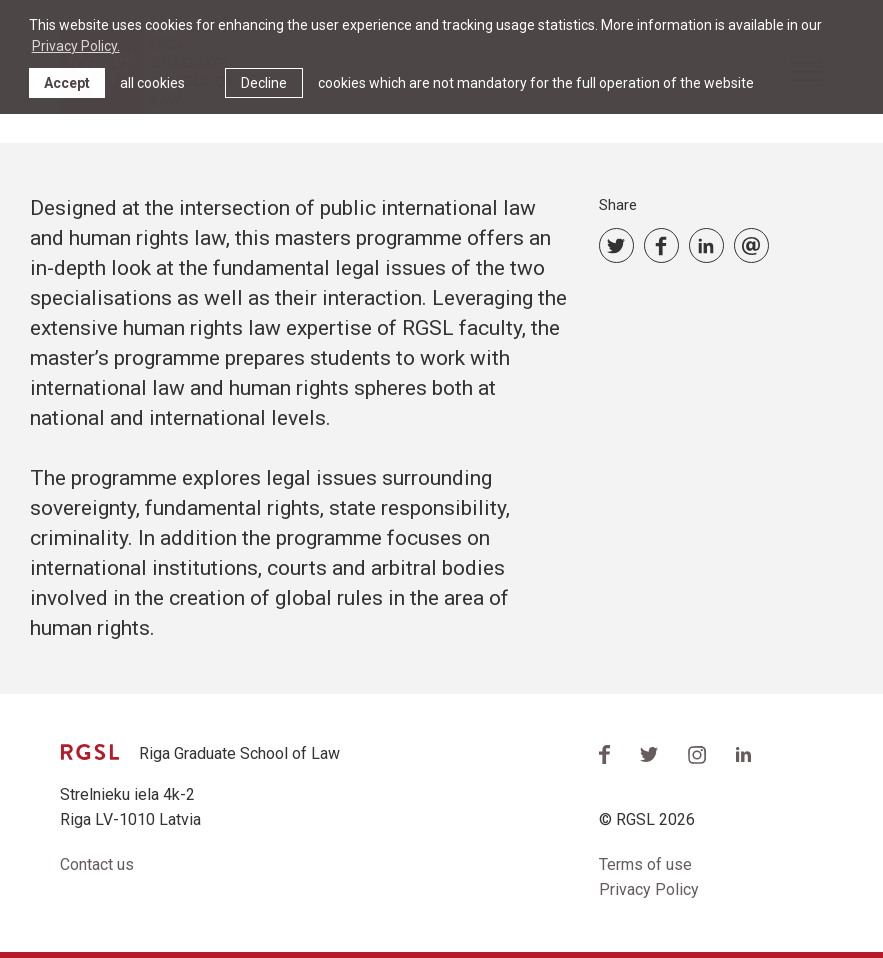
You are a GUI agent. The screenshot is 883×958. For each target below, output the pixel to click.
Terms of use (645, 864)
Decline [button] (264, 83)
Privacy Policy (649, 889)
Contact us (97, 864)
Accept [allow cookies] (67, 83)
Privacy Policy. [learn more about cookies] (76, 46)
